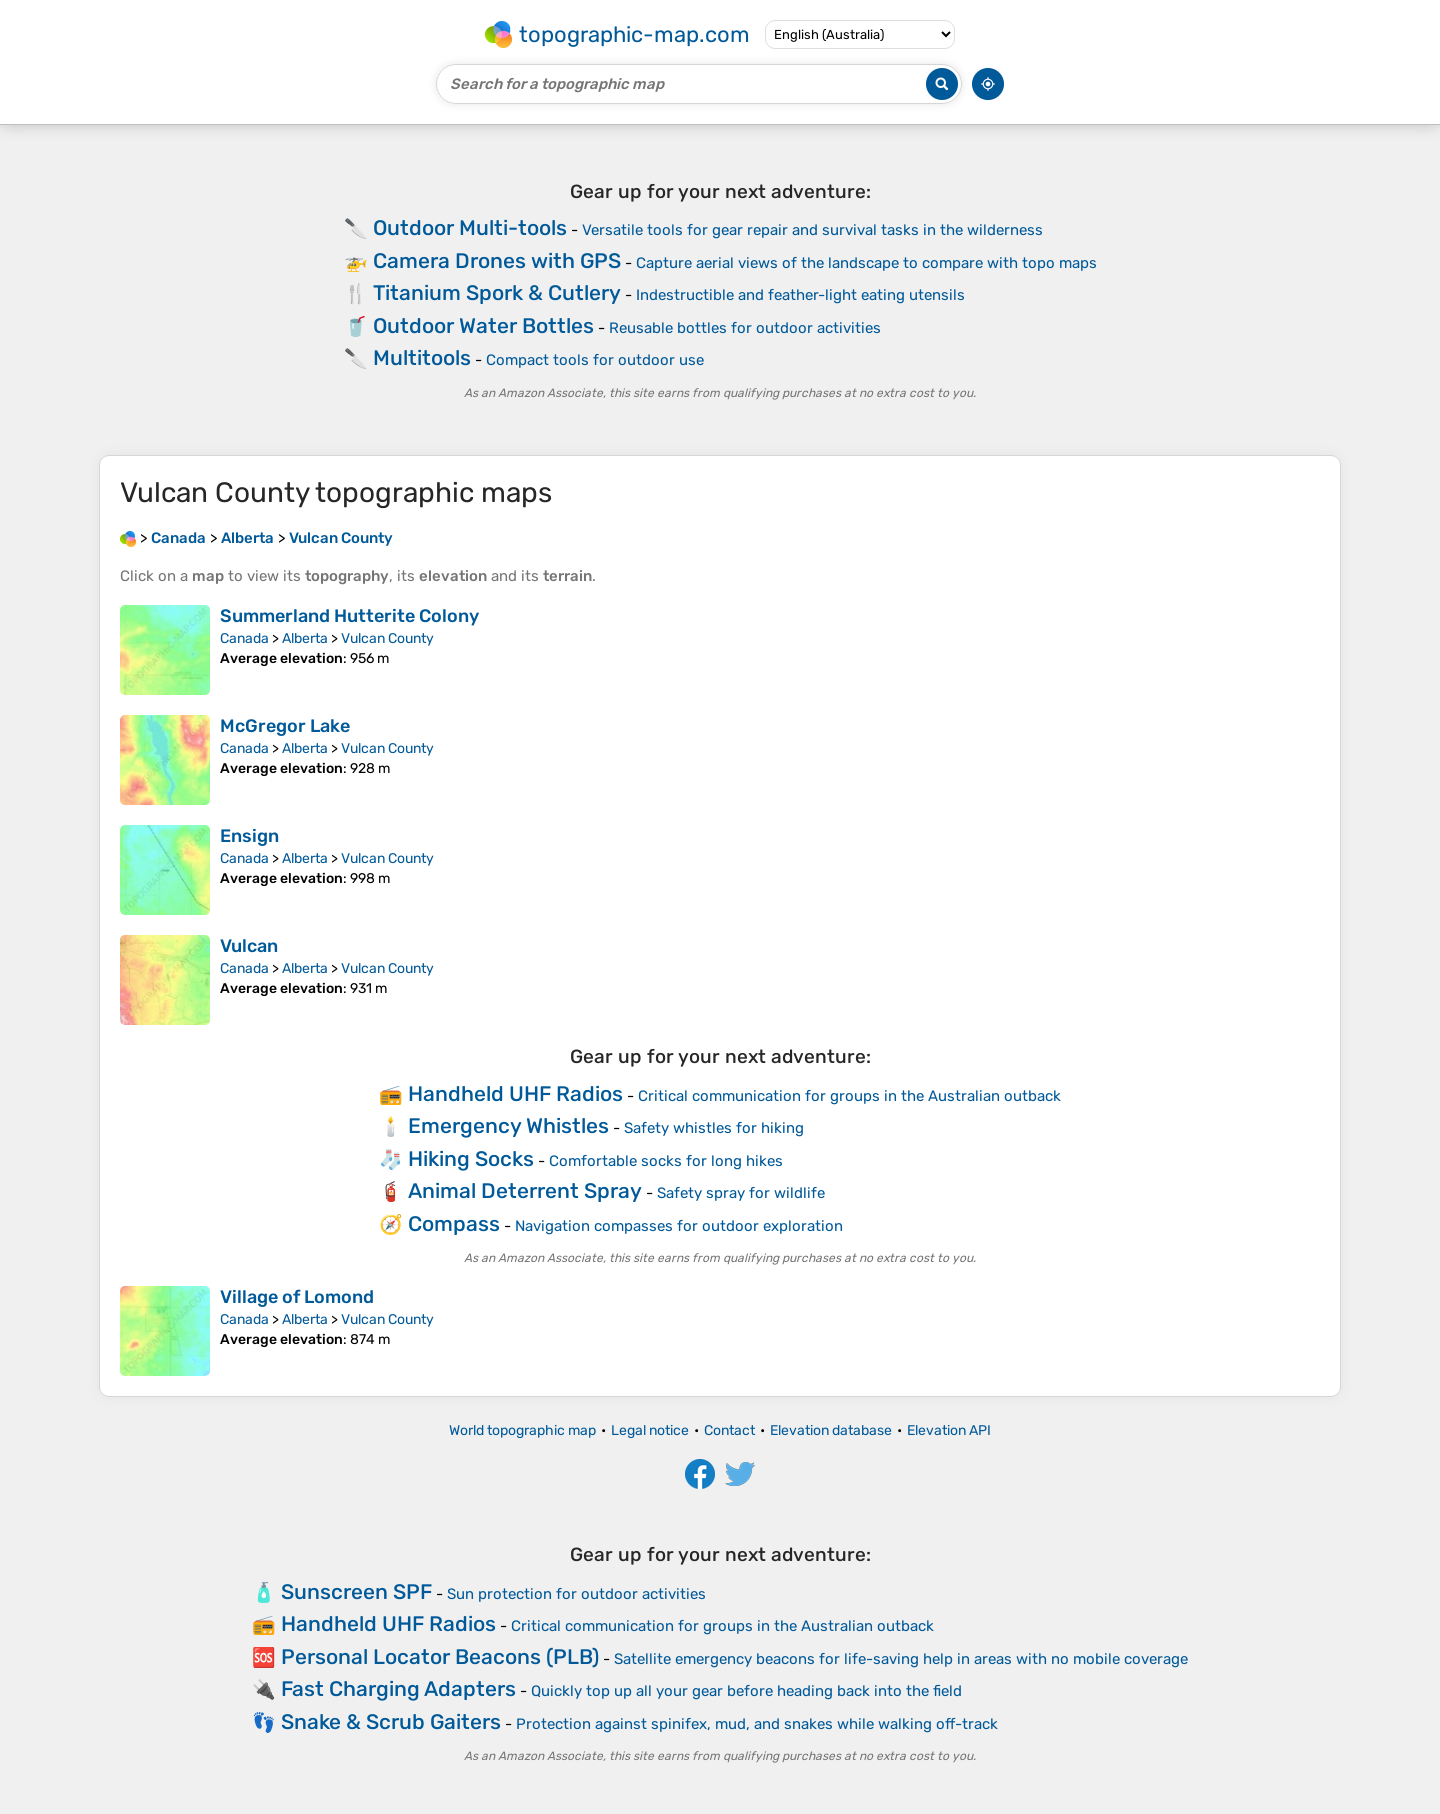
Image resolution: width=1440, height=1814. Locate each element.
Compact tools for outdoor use (595, 360)
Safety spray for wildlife (741, 1193)
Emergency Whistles (508, 1125)
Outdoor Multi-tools (470, 227)
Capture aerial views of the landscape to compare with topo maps (866, 263)
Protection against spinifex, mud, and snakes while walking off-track (757, 1724)
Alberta (305, 638)
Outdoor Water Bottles (483, 325)
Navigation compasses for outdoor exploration (679, 1226)
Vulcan (249, 946)
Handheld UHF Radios (515, 1093)
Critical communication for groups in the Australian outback (849, 1096)
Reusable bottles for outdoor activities (745, 328)
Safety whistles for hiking (714, 1128)
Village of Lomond (297, 1297)
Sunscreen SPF (356, 1591)
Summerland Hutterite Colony (349, 616)
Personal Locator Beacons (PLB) (440, 1656)
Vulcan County (387, 638)
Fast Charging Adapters (398, 1688)
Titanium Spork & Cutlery (497, 292)
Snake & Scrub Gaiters (391, 1721)
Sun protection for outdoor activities (576, 1594)
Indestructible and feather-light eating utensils (800, 295)
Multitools (422, 357)
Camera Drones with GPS (497, 260)
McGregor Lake (285, 726)
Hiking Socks (471, 1158)
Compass (454, 1223)
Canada (244, 638)
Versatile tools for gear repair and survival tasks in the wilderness (812, 230)
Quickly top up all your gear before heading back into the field (746, 1691)
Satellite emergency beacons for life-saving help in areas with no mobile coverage (901, 1659)
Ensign (249, 836)
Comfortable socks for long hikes (666, 1161)
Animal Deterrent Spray (525, 1190)
